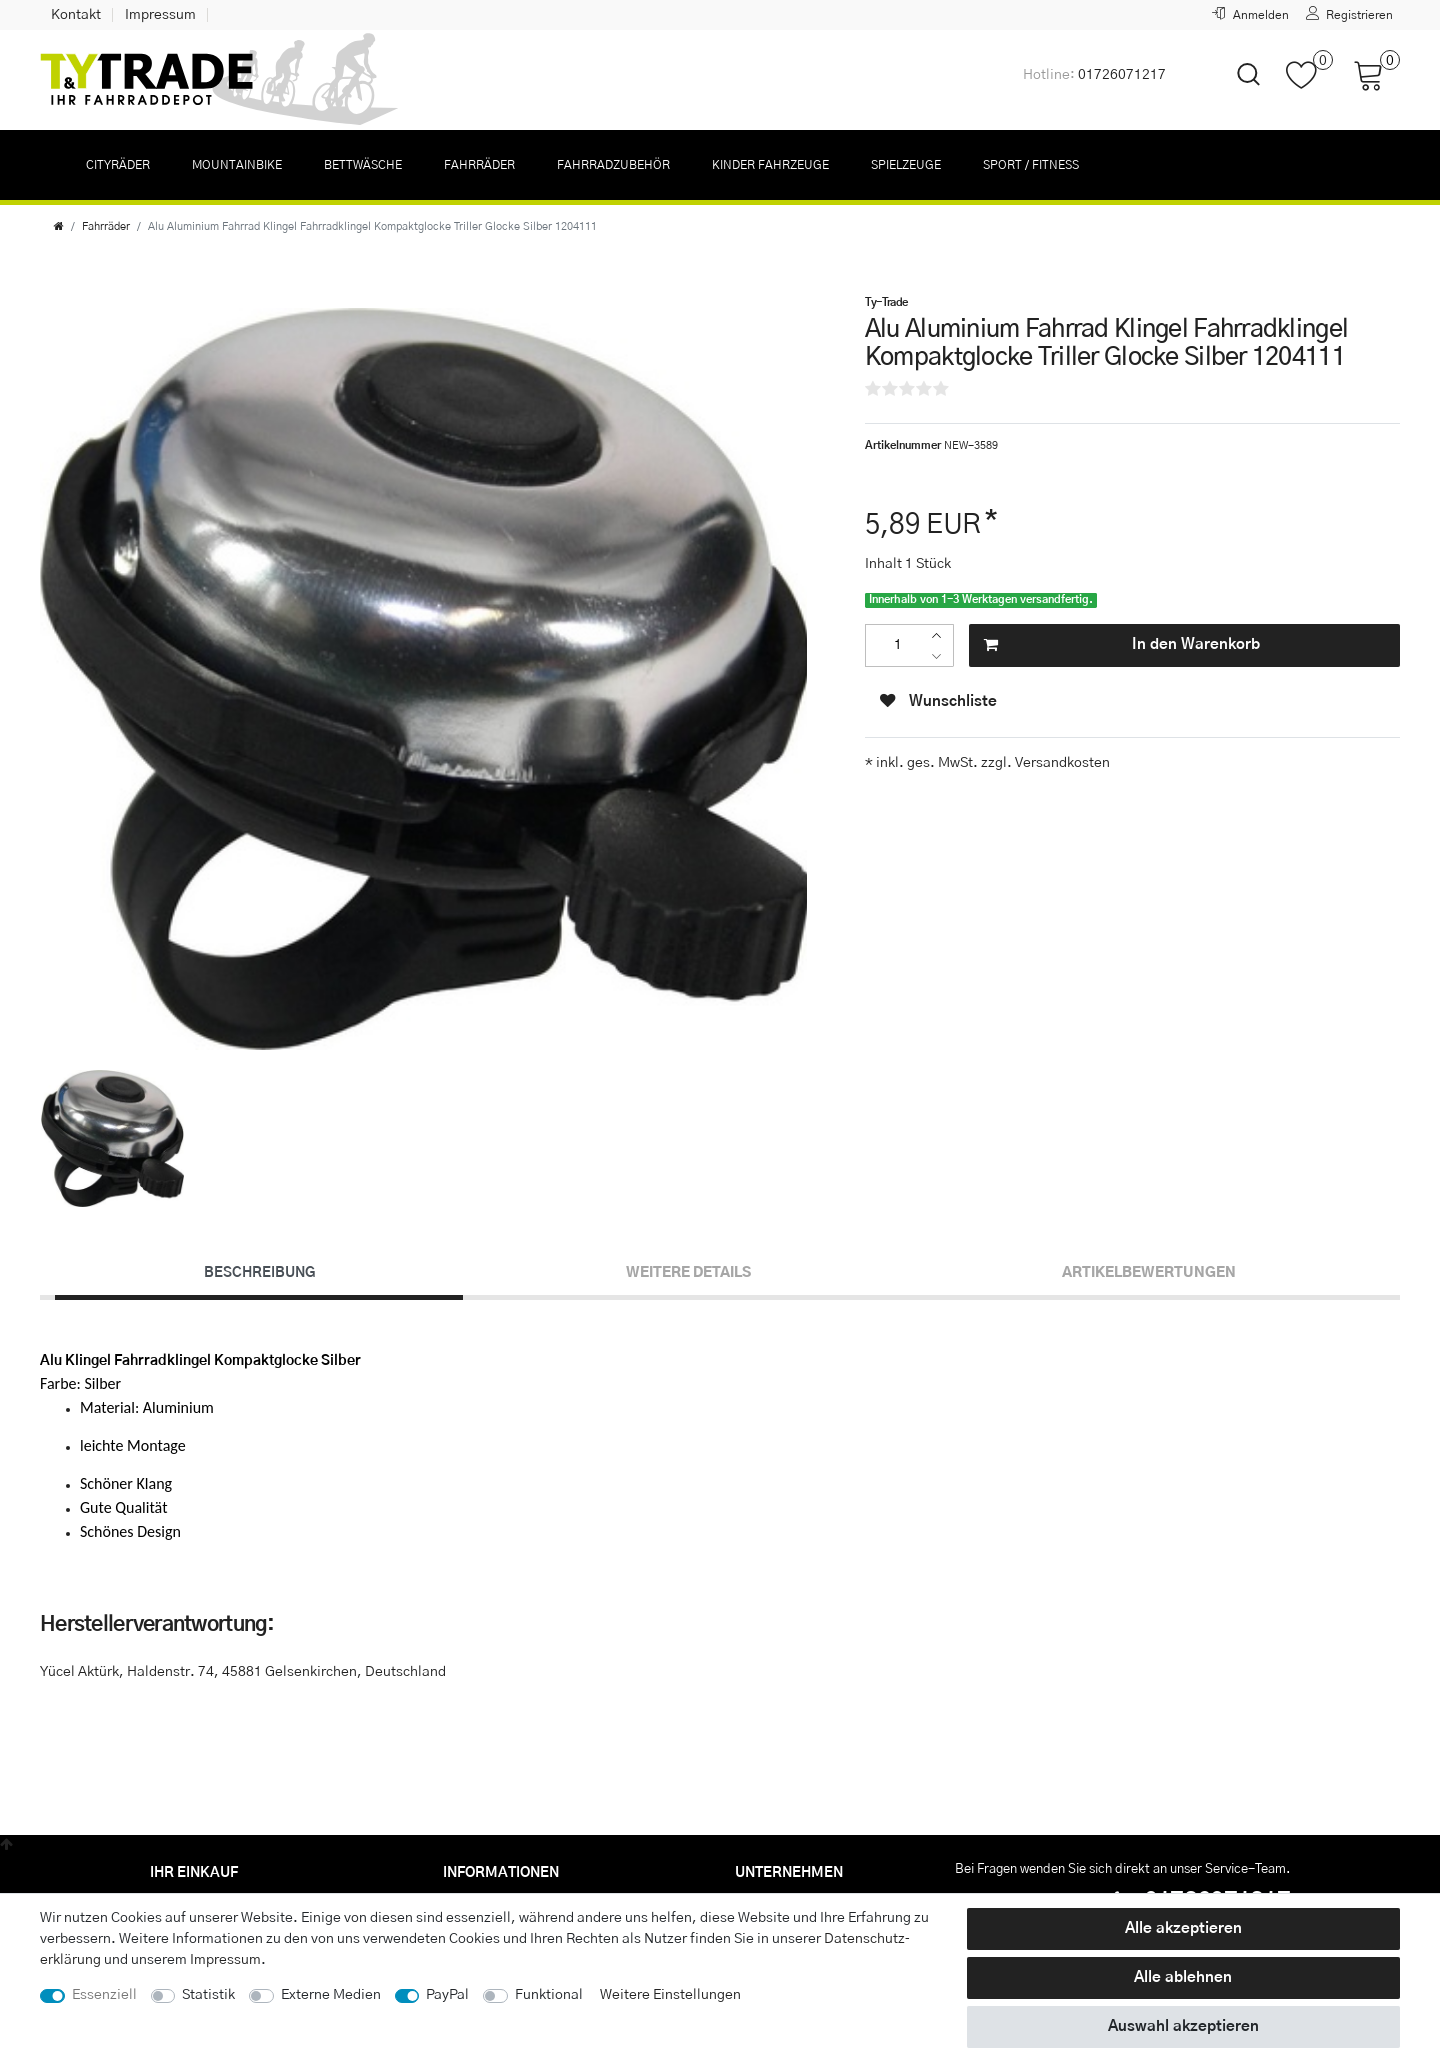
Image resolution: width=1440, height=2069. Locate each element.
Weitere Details (688, 1273)
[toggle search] (1236, 91)
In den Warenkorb (1122, 645)
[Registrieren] (1350, 15)
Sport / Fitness (1031, 165)
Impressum (160, 15)
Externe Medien (331, 1995)
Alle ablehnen (1183, 1977)
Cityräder (118, 165)
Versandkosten (1061, 763)
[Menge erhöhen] (941, 635)
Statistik (208, 1995)
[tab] (259, 1274)
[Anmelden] (1250, 15)
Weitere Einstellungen (670, 1995)
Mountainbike (237, 165)
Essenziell (104, 1995)
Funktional (549, 1995)
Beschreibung (259, 1273)
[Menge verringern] (941, 656)
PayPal (447, 1995)
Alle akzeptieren (1183, 1928)
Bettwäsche (363, 165)
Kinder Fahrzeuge (770, 165)
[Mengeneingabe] (897, 645)
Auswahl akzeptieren (1183, 2026)
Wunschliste (938, 701)
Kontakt (76, 15)
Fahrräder (479, 165)
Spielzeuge (906, 165)
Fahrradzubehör (613, 165)
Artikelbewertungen (1149, 1273)
